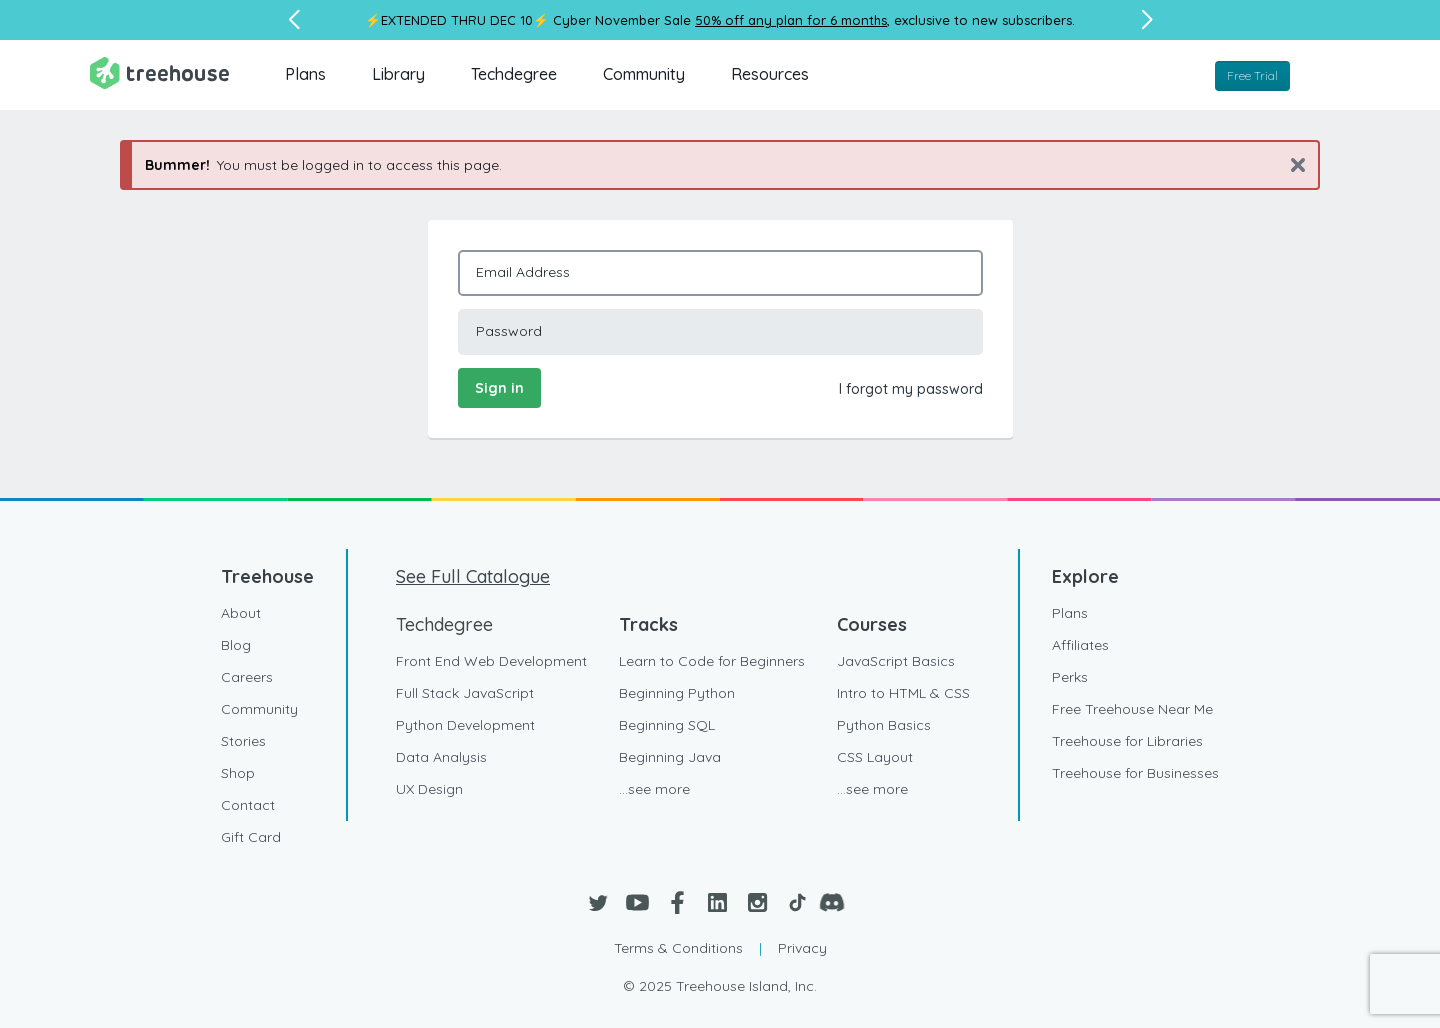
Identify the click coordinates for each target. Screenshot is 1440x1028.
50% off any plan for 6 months (791, 20)
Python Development (465, 725)
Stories (243, 741)
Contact (248, 805)
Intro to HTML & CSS (903, 693)
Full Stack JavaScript (465, 693)
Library (398, 74)
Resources (770, 74)
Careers (247, 677)
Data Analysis (441, 757)
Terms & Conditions (678, 948)
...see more (654, 789)
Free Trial (1252, 75)
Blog (236, 645)
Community (644, 74)
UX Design (429, 789)
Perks (1070, 677)
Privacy (802, 948)
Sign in (499, 388)
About (241, 613)
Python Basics (884, 725)
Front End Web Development (491, 661)
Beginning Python (677, 693)
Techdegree (514, 74)
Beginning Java (670, 757)
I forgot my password (911, 389)
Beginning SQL (667, 725)
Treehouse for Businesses (1135, 773)
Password (509, 331)
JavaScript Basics (896, 661)
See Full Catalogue (473, 576)
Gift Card (251, 837)
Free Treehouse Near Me (1132, 709)
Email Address (523, 272)
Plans (305, 74)
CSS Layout (875, 757)
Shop (238, 773)
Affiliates (1080, 645)
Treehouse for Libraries (1127, 741)
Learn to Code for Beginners (712, 661)
